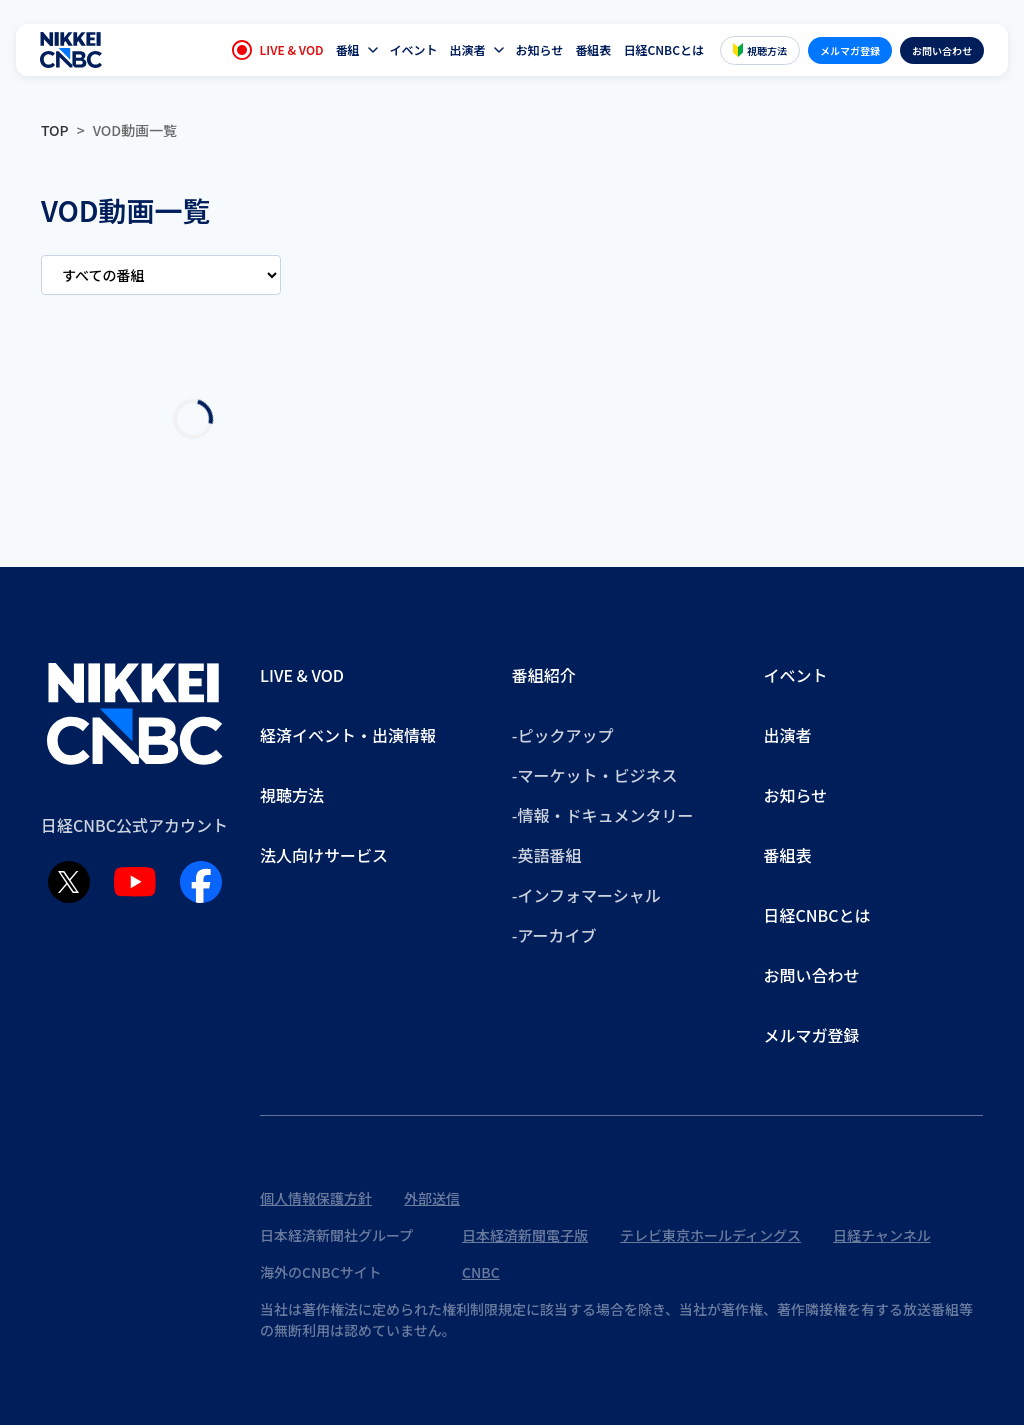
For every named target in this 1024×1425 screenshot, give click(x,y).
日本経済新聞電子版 (525, 1235)
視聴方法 (760, 50)
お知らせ (540, 49)
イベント (414, 49)
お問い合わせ (942, 50)
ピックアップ (565, 735)
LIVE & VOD (278, 50)
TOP (55, 130)
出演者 (468, 49)
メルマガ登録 (850, 50)
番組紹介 (544, 675)
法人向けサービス (324, 855)
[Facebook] (201, 882)
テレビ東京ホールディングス (710, 1235)
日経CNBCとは (663, 49)
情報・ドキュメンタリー (605, 815)
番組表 (593, 49)
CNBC (481, 1272)
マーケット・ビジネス (597, 775)
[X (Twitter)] (69, 882)
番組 (348, 49)
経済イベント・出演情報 (348, 735)
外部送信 (432, 1198)
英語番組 (549, 855)
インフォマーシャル (588, 895)
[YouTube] (135, 882)
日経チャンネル (882, 1235)
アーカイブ (556, 935)
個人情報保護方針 (316, 1198)
